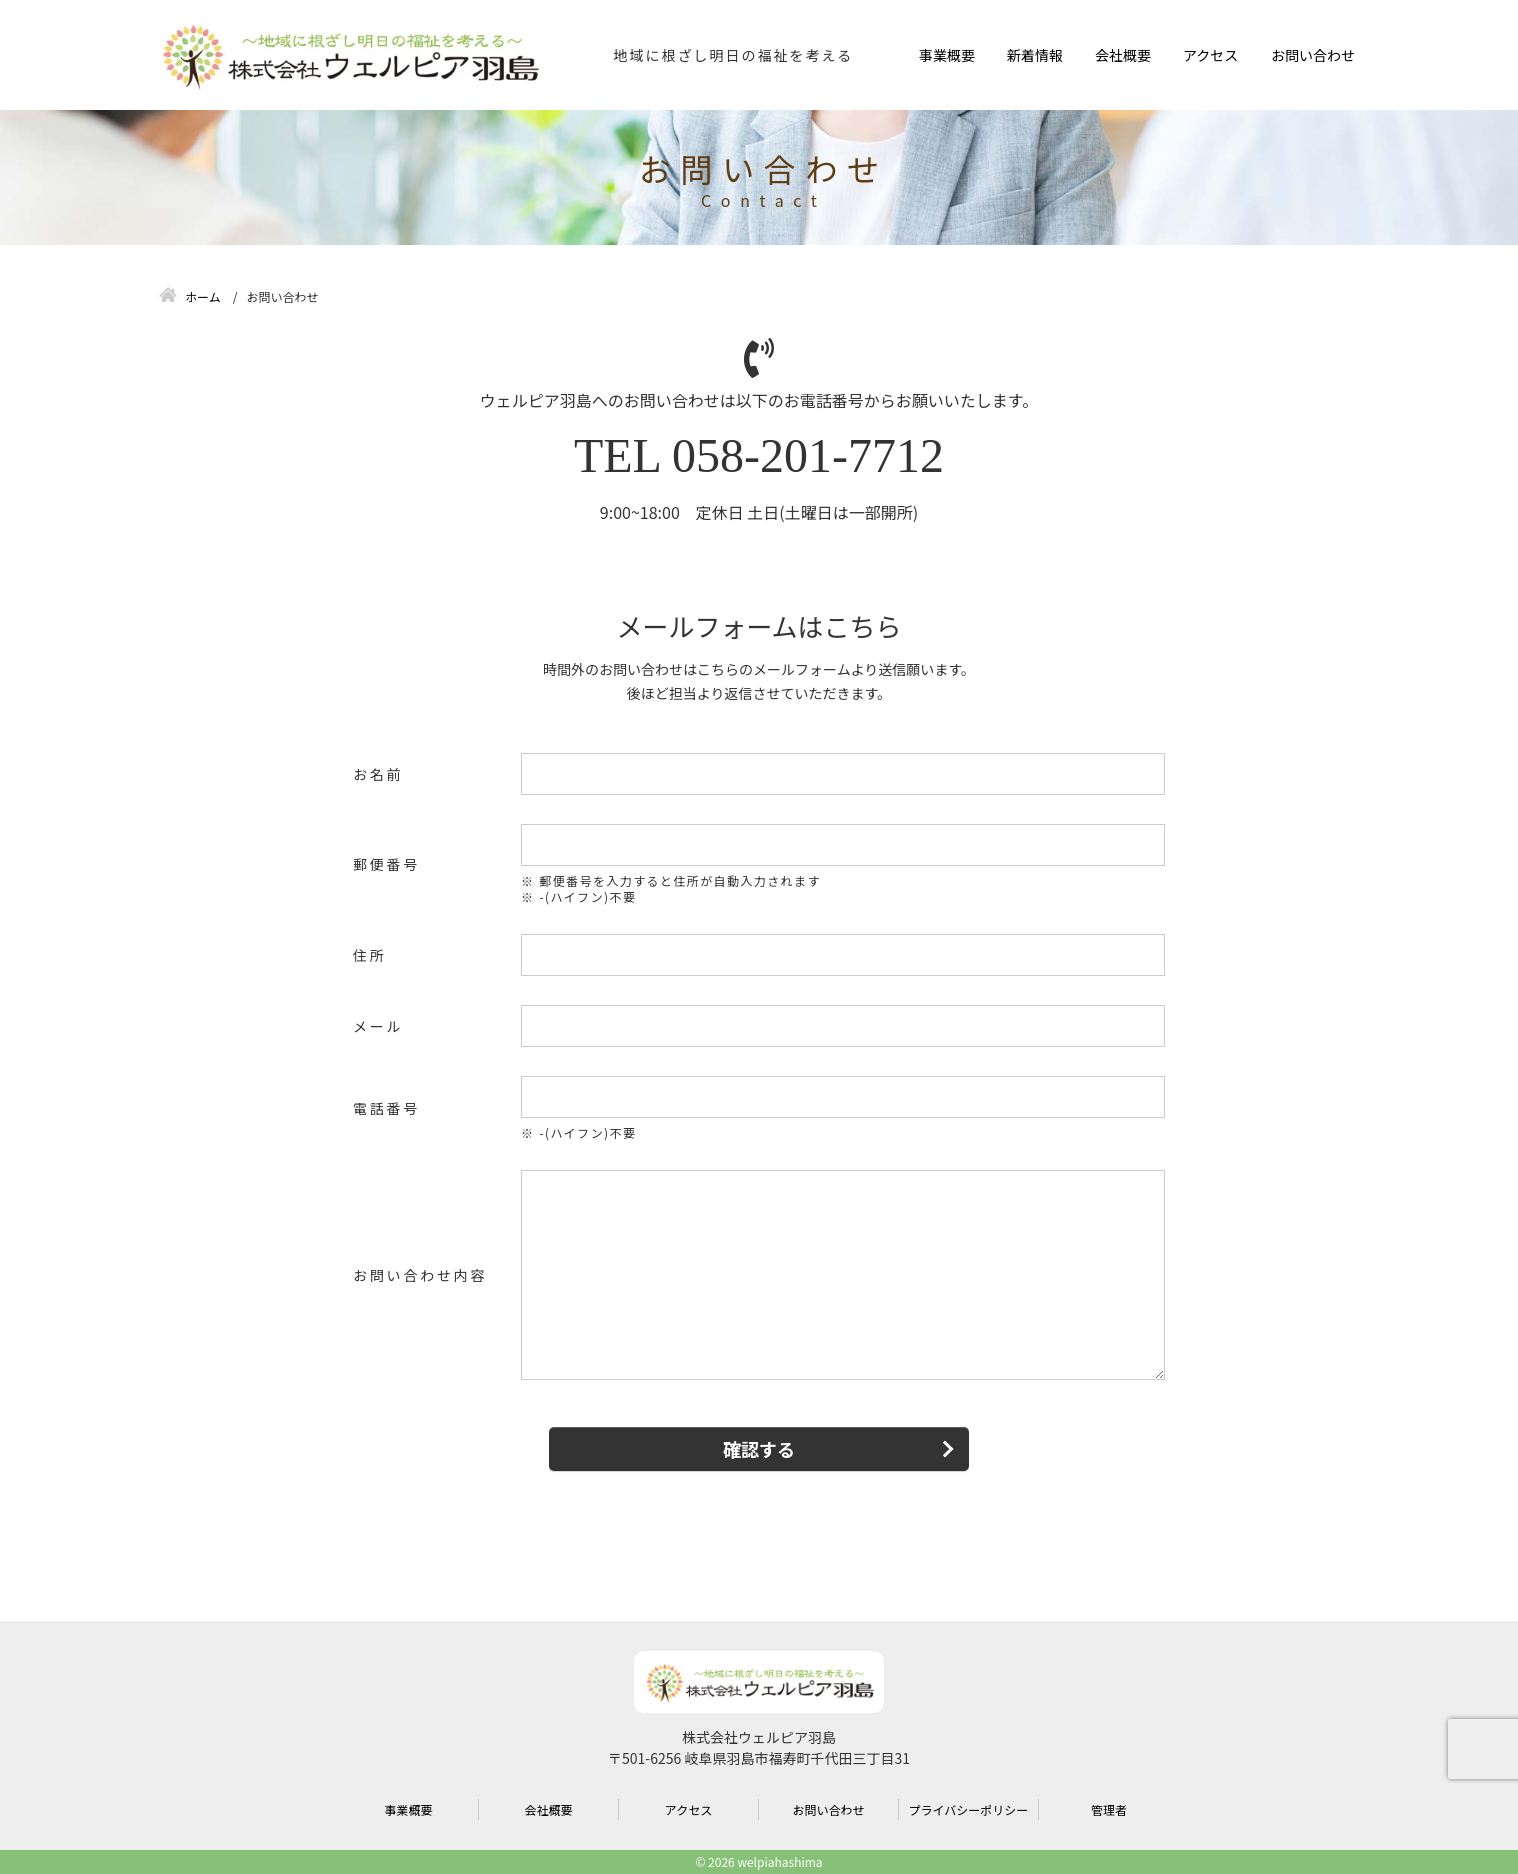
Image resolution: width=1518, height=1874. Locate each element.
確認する (759, 1449)
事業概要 (947, 55)
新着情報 (1035, 55)
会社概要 (1123, 55)
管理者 (1109, 1809)
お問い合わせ (1313, 55)
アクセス (1210, 55)
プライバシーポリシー (969, 1809)
